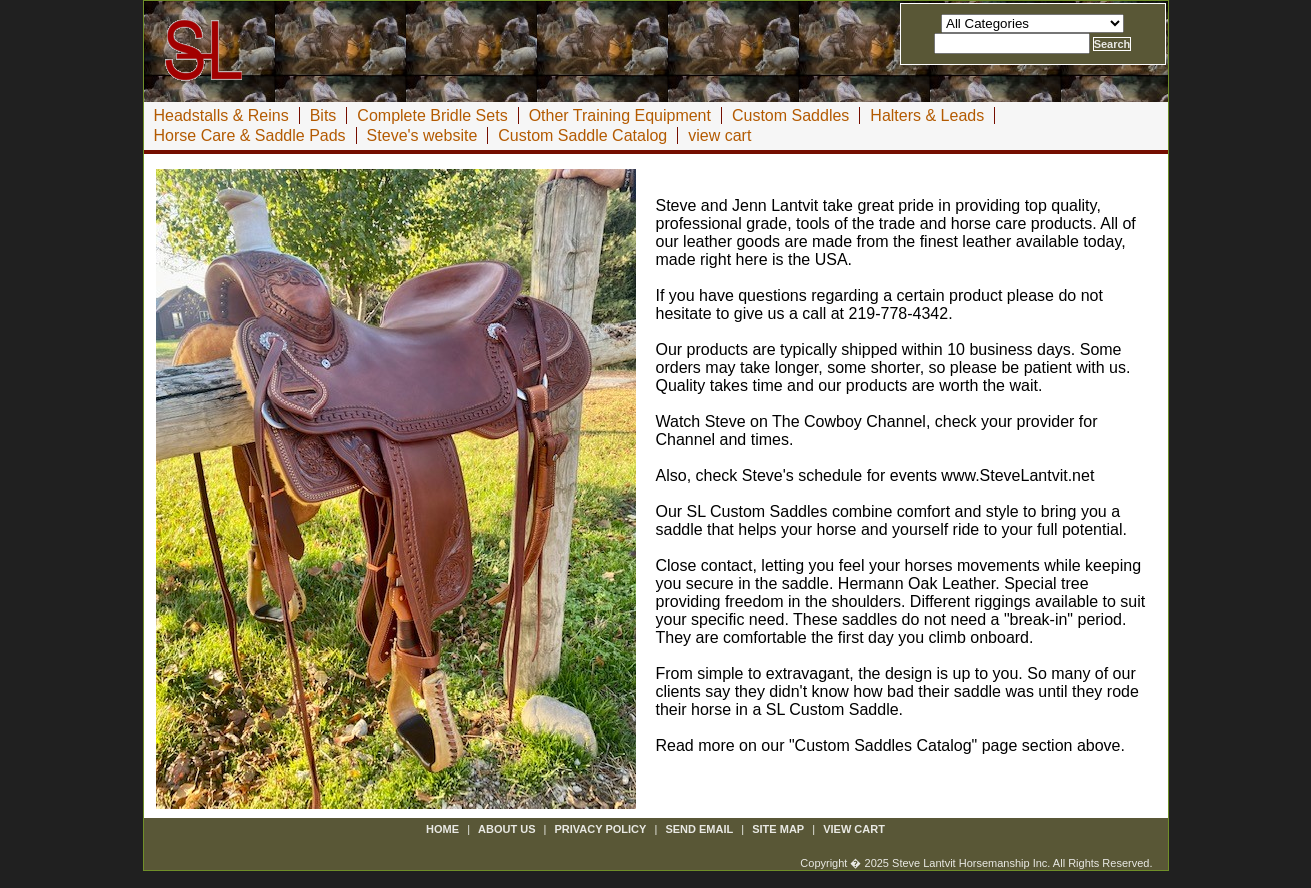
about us (506, 829)
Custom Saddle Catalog (582, 135)
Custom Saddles (790, 115)
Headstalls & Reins (221, 115)
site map (778, 829)
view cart (719, 135)
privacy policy (601, 829)
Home (442, 829)
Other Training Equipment (620, 115)
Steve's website (422, 135)
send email (699, 829)
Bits (323, 115)
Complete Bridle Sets (432, 115)
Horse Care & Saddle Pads (250, 135)
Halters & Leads (927, 115)
